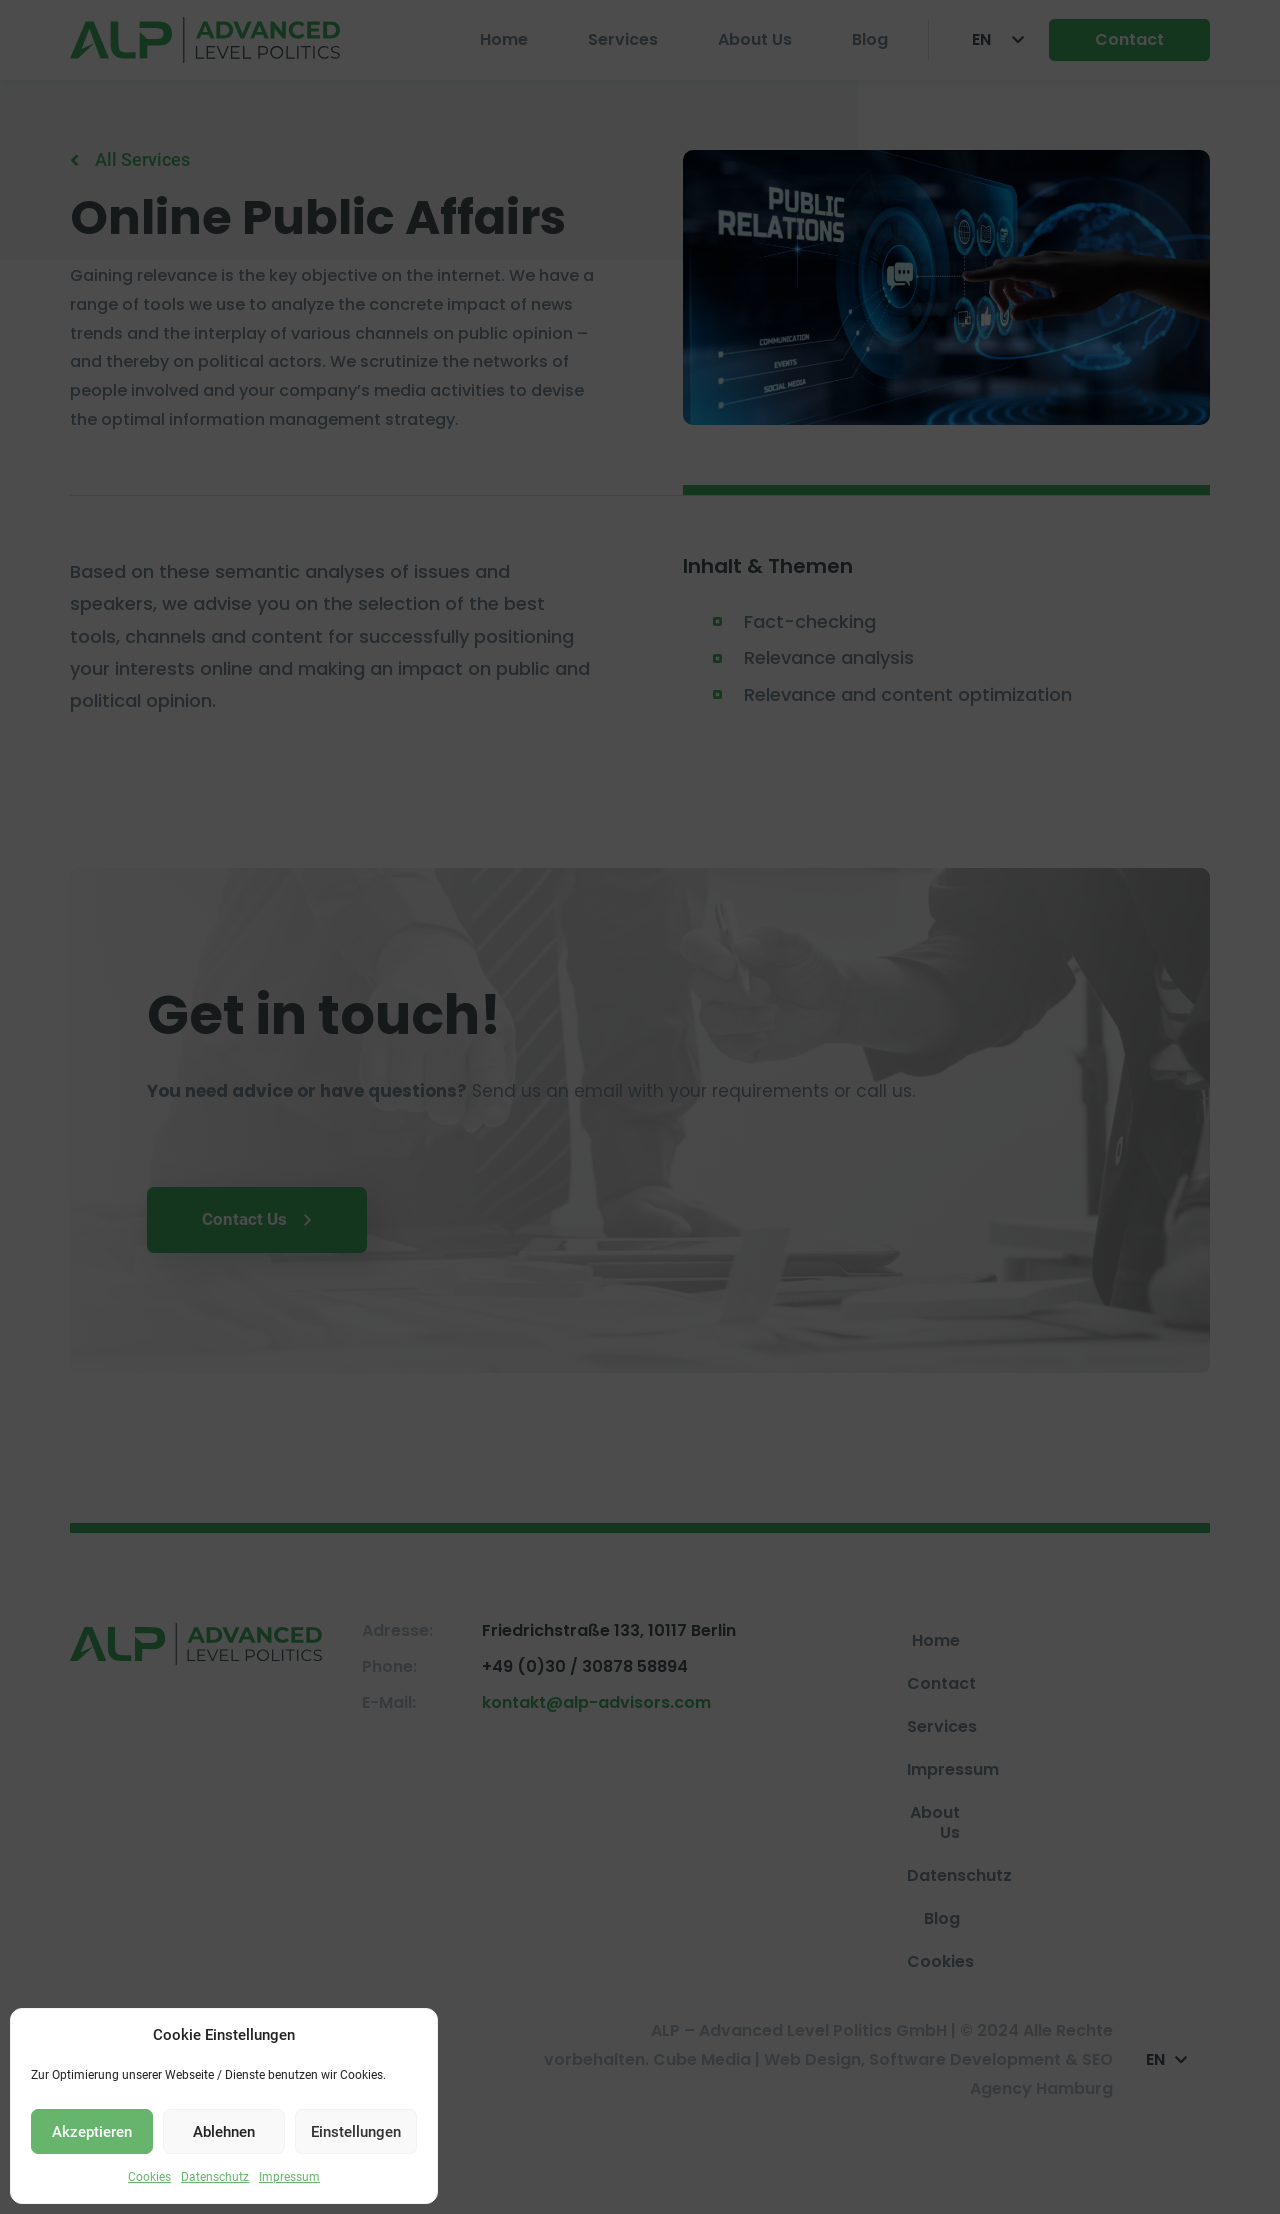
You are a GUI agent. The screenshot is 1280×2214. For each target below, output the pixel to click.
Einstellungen (356, 2132)
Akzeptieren (92, 2132)
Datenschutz (215, 2177)
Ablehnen (224, 2132)
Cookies (149, 2177)
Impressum (289, 2177)
